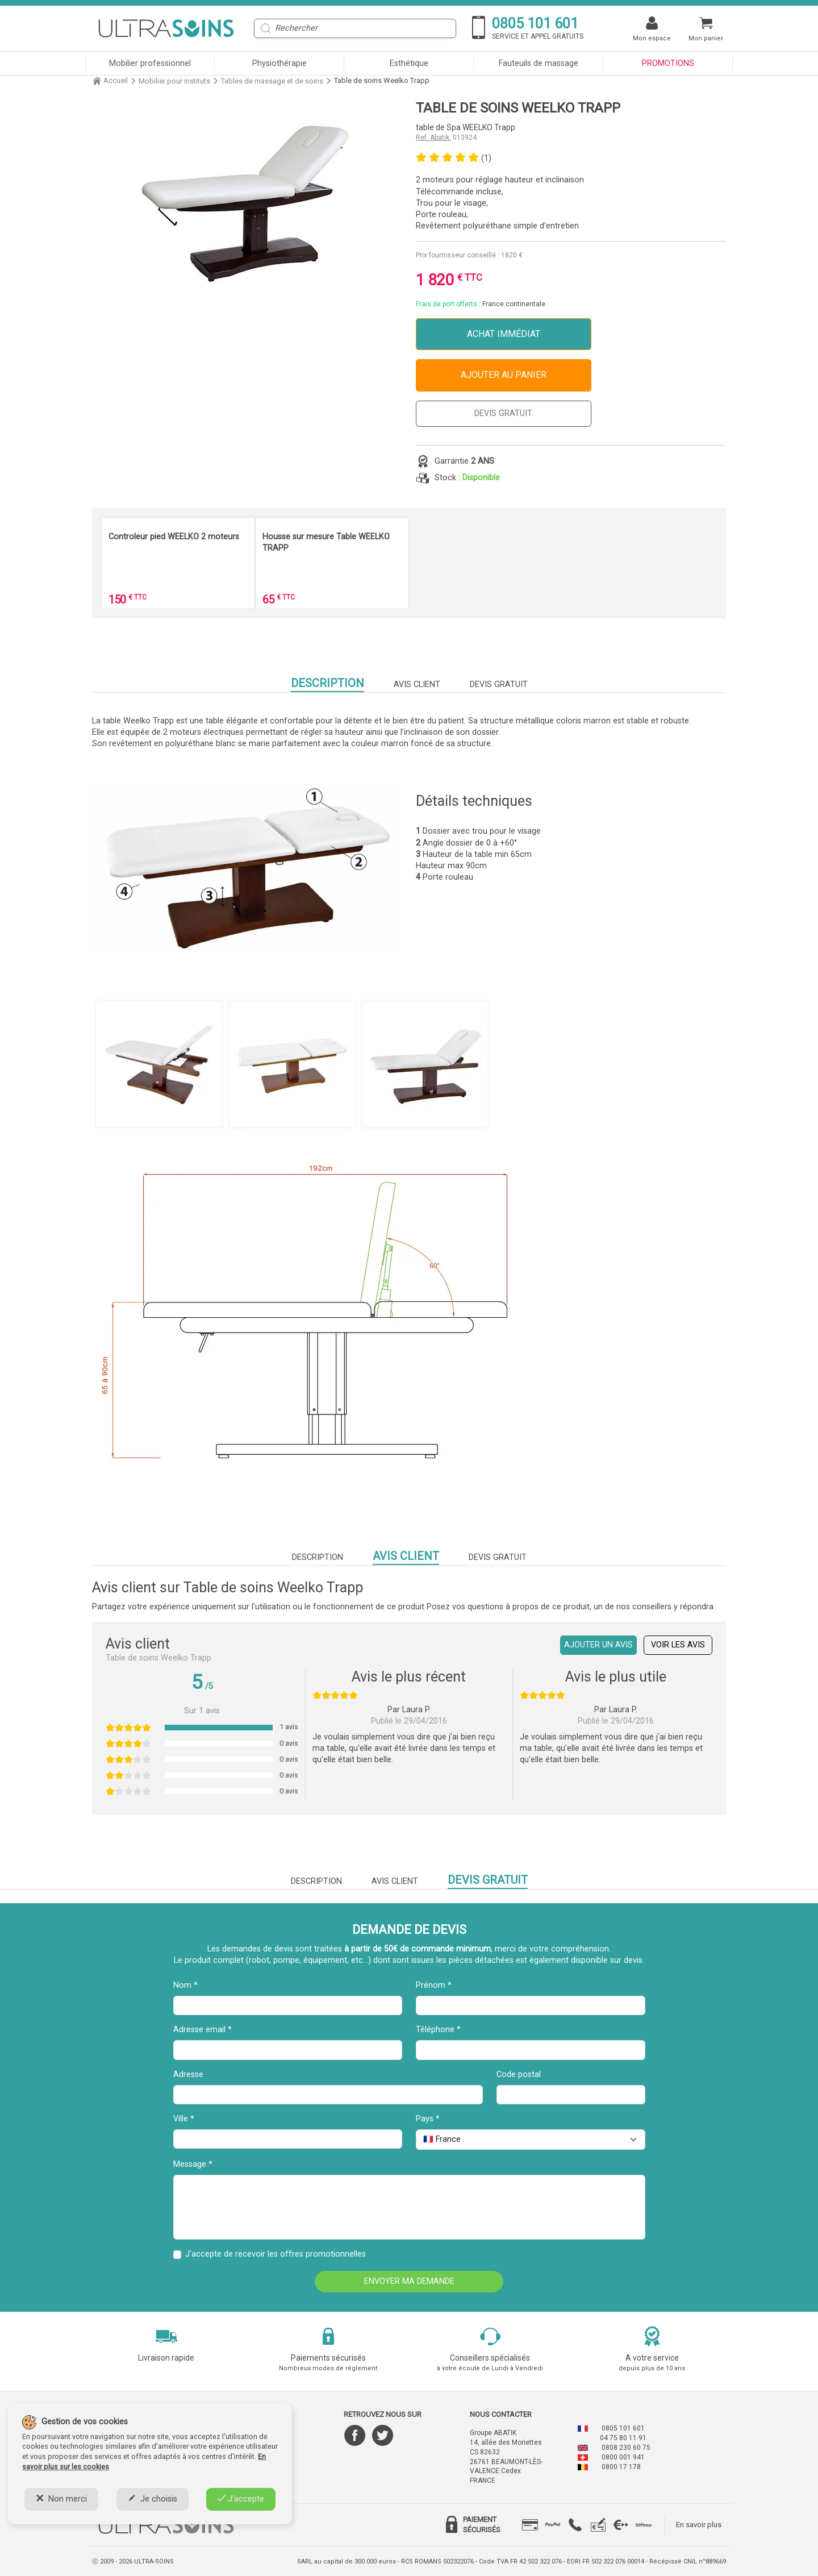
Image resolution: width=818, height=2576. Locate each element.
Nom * (185, 1985)
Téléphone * (438, 2029)
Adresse (188, 2074)
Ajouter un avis (598, 1645)
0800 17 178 (621, 2467)
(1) (486, 158)
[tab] (530, 2524)
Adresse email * (202, 2029)
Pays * (428, 2119)
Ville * (183, 2119)
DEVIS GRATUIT (503, 413)
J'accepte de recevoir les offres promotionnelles (275, 2254)
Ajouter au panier (503, 374)
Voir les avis (678, 1645)
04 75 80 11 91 (623, 2438)
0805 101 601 (623, 2428)
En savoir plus (698, 2524)
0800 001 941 (623, 2457)
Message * (192, 2164)
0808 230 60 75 (626, 2448)
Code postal (518, 2074)
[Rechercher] (355, 28)
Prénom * (434, 1985)
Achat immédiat (503, 333)
